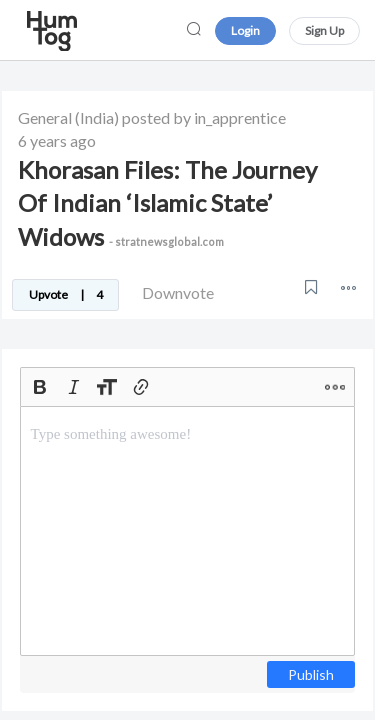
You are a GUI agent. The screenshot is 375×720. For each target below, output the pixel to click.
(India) (97, 117)
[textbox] (187, 531)
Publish (311, 674)
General (45, 117)
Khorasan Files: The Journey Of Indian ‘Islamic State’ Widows (167, 203)
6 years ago (57, 140)
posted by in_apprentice (204, 117)
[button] (348, 287)
